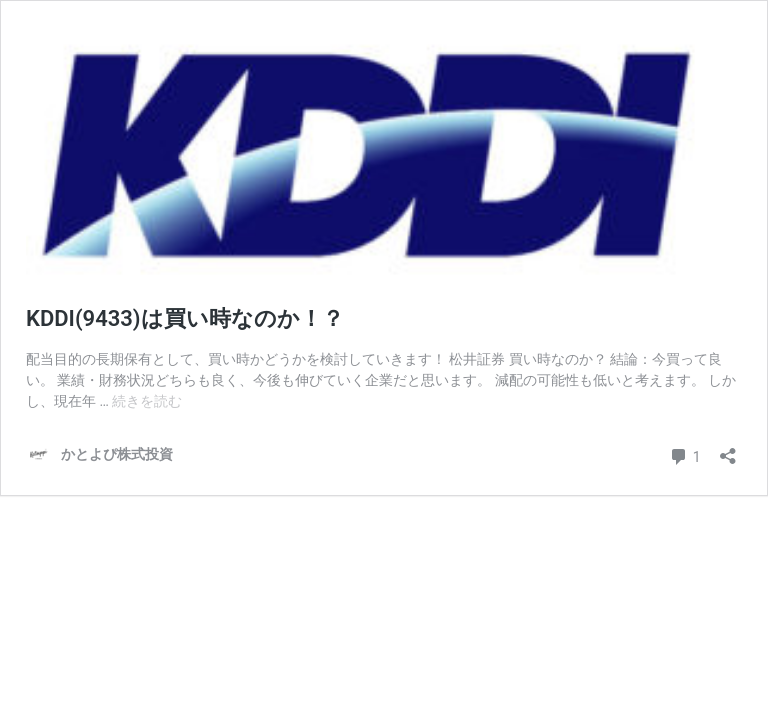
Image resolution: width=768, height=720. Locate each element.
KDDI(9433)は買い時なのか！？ (185, 318)
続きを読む (147, 401)
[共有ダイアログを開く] (728, 449)
